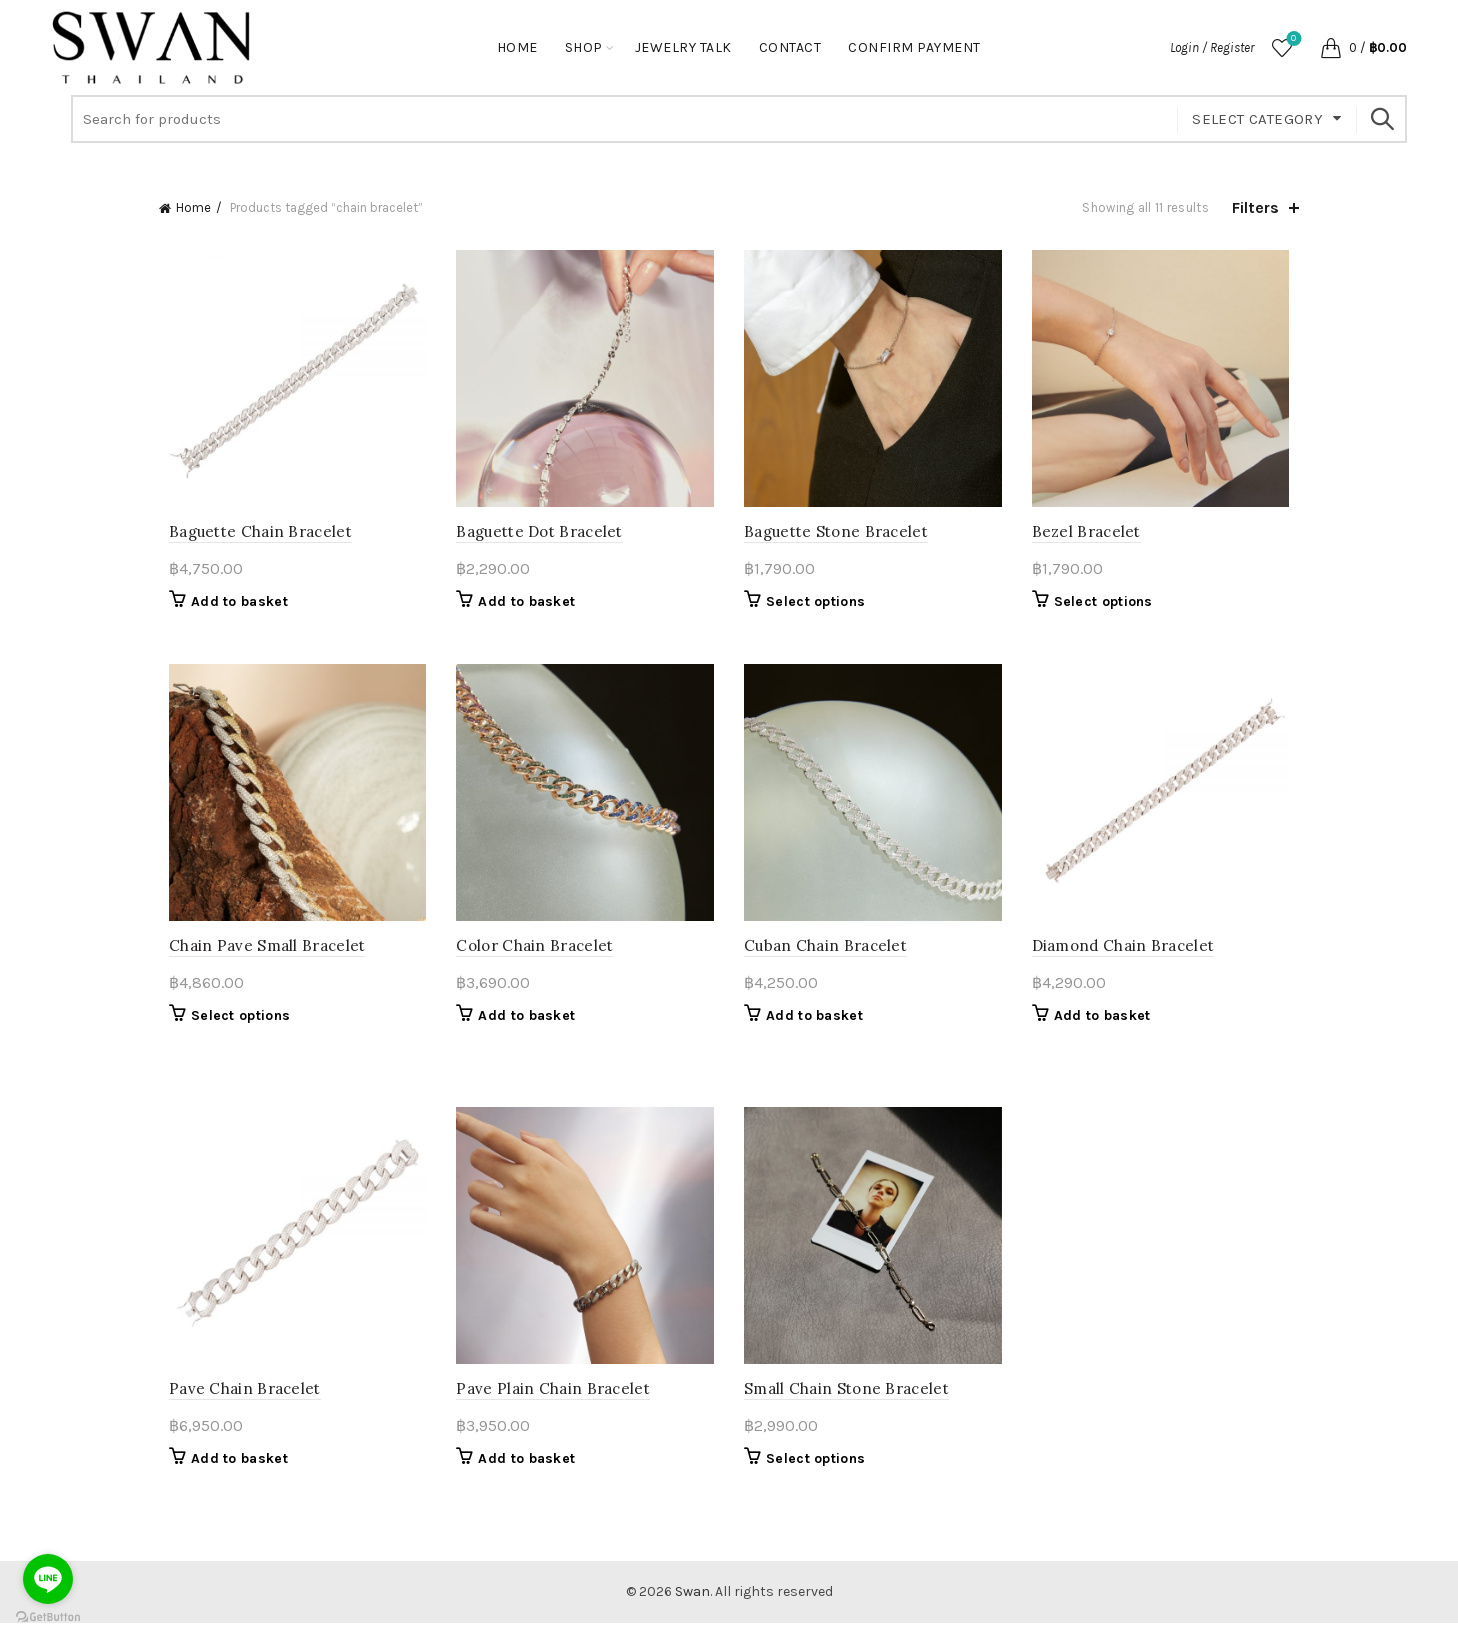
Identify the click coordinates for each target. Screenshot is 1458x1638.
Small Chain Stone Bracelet (846, 1403)
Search (1382, 119)
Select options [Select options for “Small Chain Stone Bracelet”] (815, 1473)
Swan (692, 1606)
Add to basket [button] (229, 606)
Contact (790, 47)
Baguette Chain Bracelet (250, 536)
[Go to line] (48, 1579)
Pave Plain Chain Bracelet (549, 1403)
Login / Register (1212, 47)
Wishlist (1291, 39)
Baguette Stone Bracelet (836, 536)
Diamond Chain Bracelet (1128, 955)
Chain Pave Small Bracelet (257, 955)
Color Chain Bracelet (530, 955)
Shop (584, 47)
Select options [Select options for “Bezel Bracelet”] (1108, 606)
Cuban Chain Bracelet (825, 955)
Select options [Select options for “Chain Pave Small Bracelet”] (230, 1025)
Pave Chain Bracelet (235, 1403)
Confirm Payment (914, 47)
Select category (1257, 119)
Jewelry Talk (683, 47)
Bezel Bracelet (1091, 536)
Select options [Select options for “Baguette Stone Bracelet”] (815, 606)
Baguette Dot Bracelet (535, 536)
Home (517, 47)
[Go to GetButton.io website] (48, 1617)
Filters (1255, 207)
